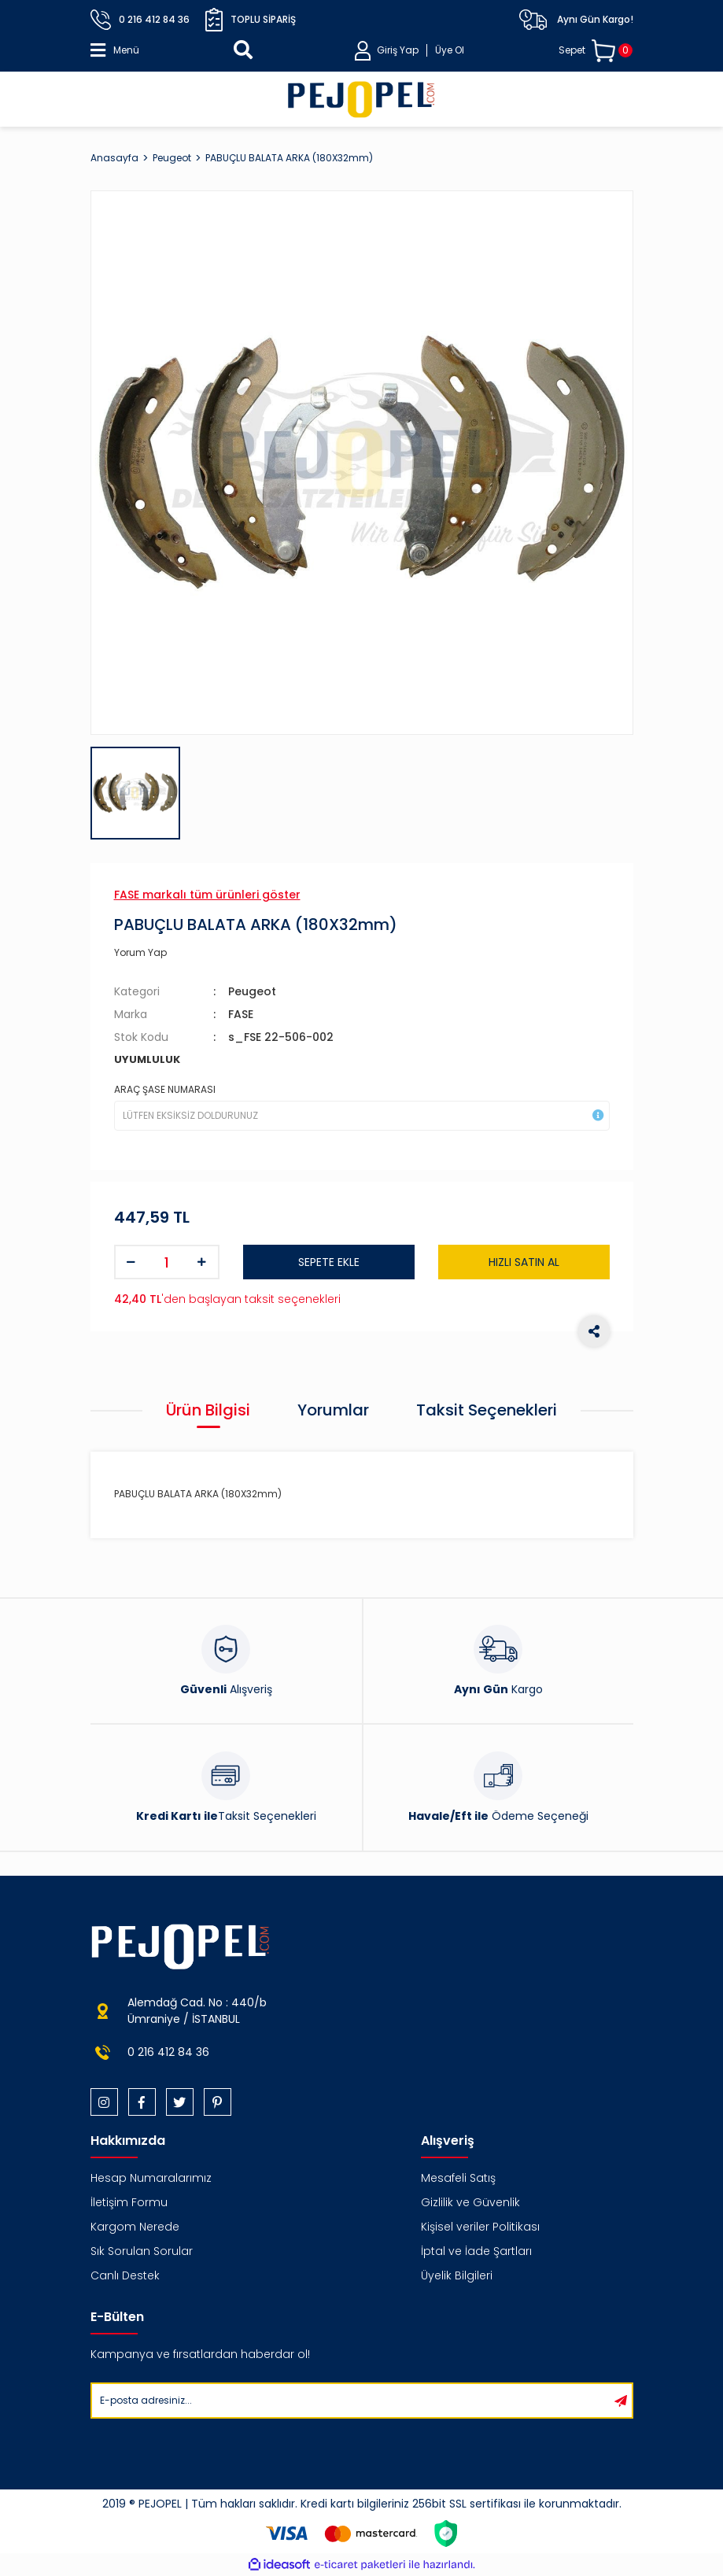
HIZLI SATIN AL (524, 1262)
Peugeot (252, 991)
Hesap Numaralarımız (151, 2178)
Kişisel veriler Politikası (480, 2227)
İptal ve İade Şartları (476, 2251)
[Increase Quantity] (202, 1262)
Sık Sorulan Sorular (141, 2251)
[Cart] (596, 50)
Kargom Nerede (134, 2227)
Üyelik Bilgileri (456, 2275)
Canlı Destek (125, 2275)
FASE (240, 1014)
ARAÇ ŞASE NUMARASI (165, 1089)
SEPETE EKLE (329, 1262)
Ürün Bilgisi (208, 1410)
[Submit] (621, 2400)
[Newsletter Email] (351, 2400)
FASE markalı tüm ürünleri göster (207, 894)
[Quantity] (166, 1262)
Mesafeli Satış (458, 2178)
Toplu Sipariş (250, 19)
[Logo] (361, 99)
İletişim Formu (129, 2202)
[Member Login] (409, 51)
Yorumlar (333, 1410)
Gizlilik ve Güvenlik (470, 2202)
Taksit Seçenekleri (486, 1410)
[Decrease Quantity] (131, 1262)
